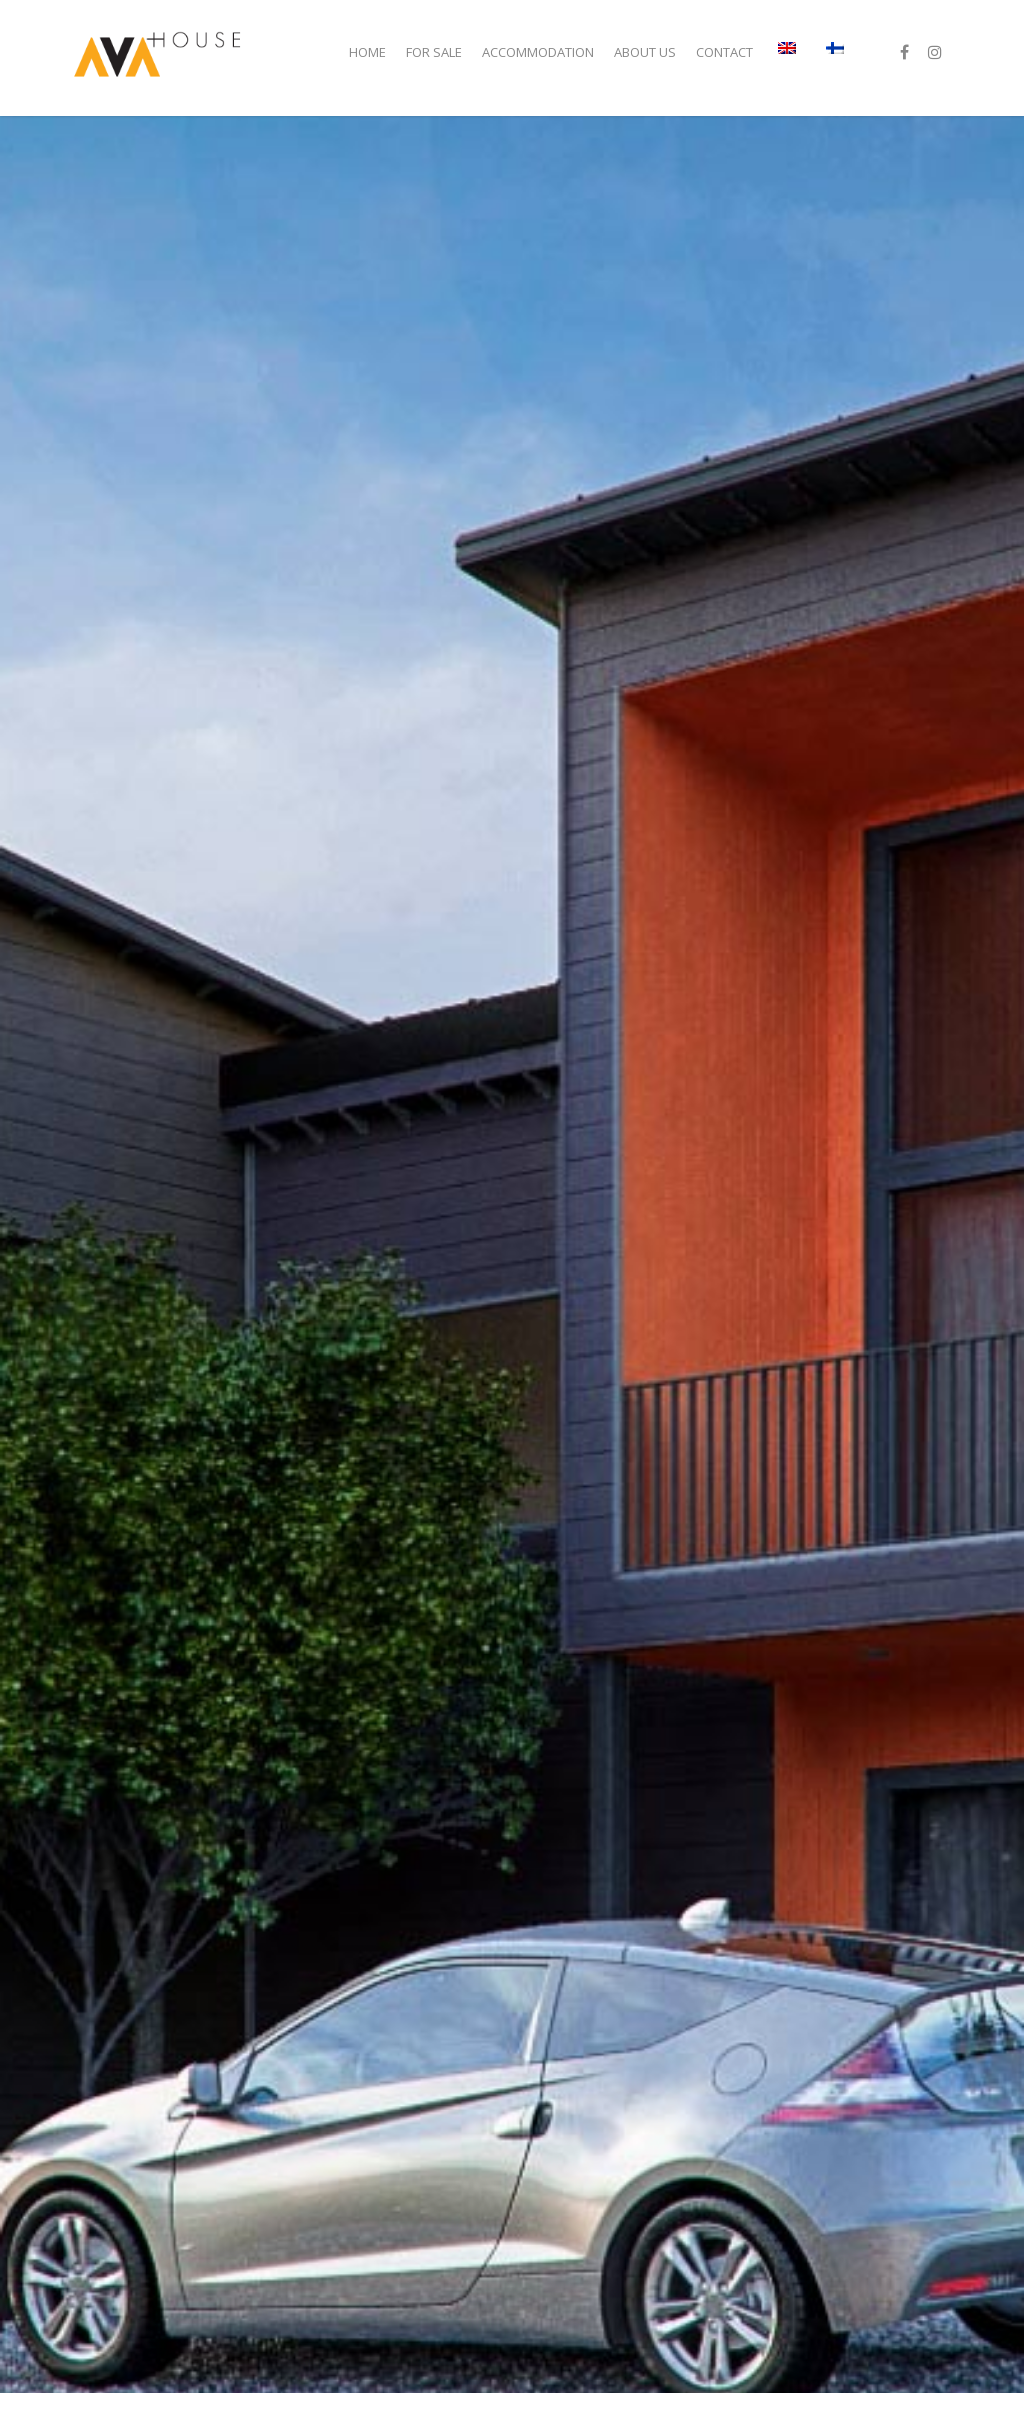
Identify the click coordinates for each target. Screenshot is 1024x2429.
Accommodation (538, 52)
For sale (434, 52)
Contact (724, 52)
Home (367, 52)
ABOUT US (645, 52)
